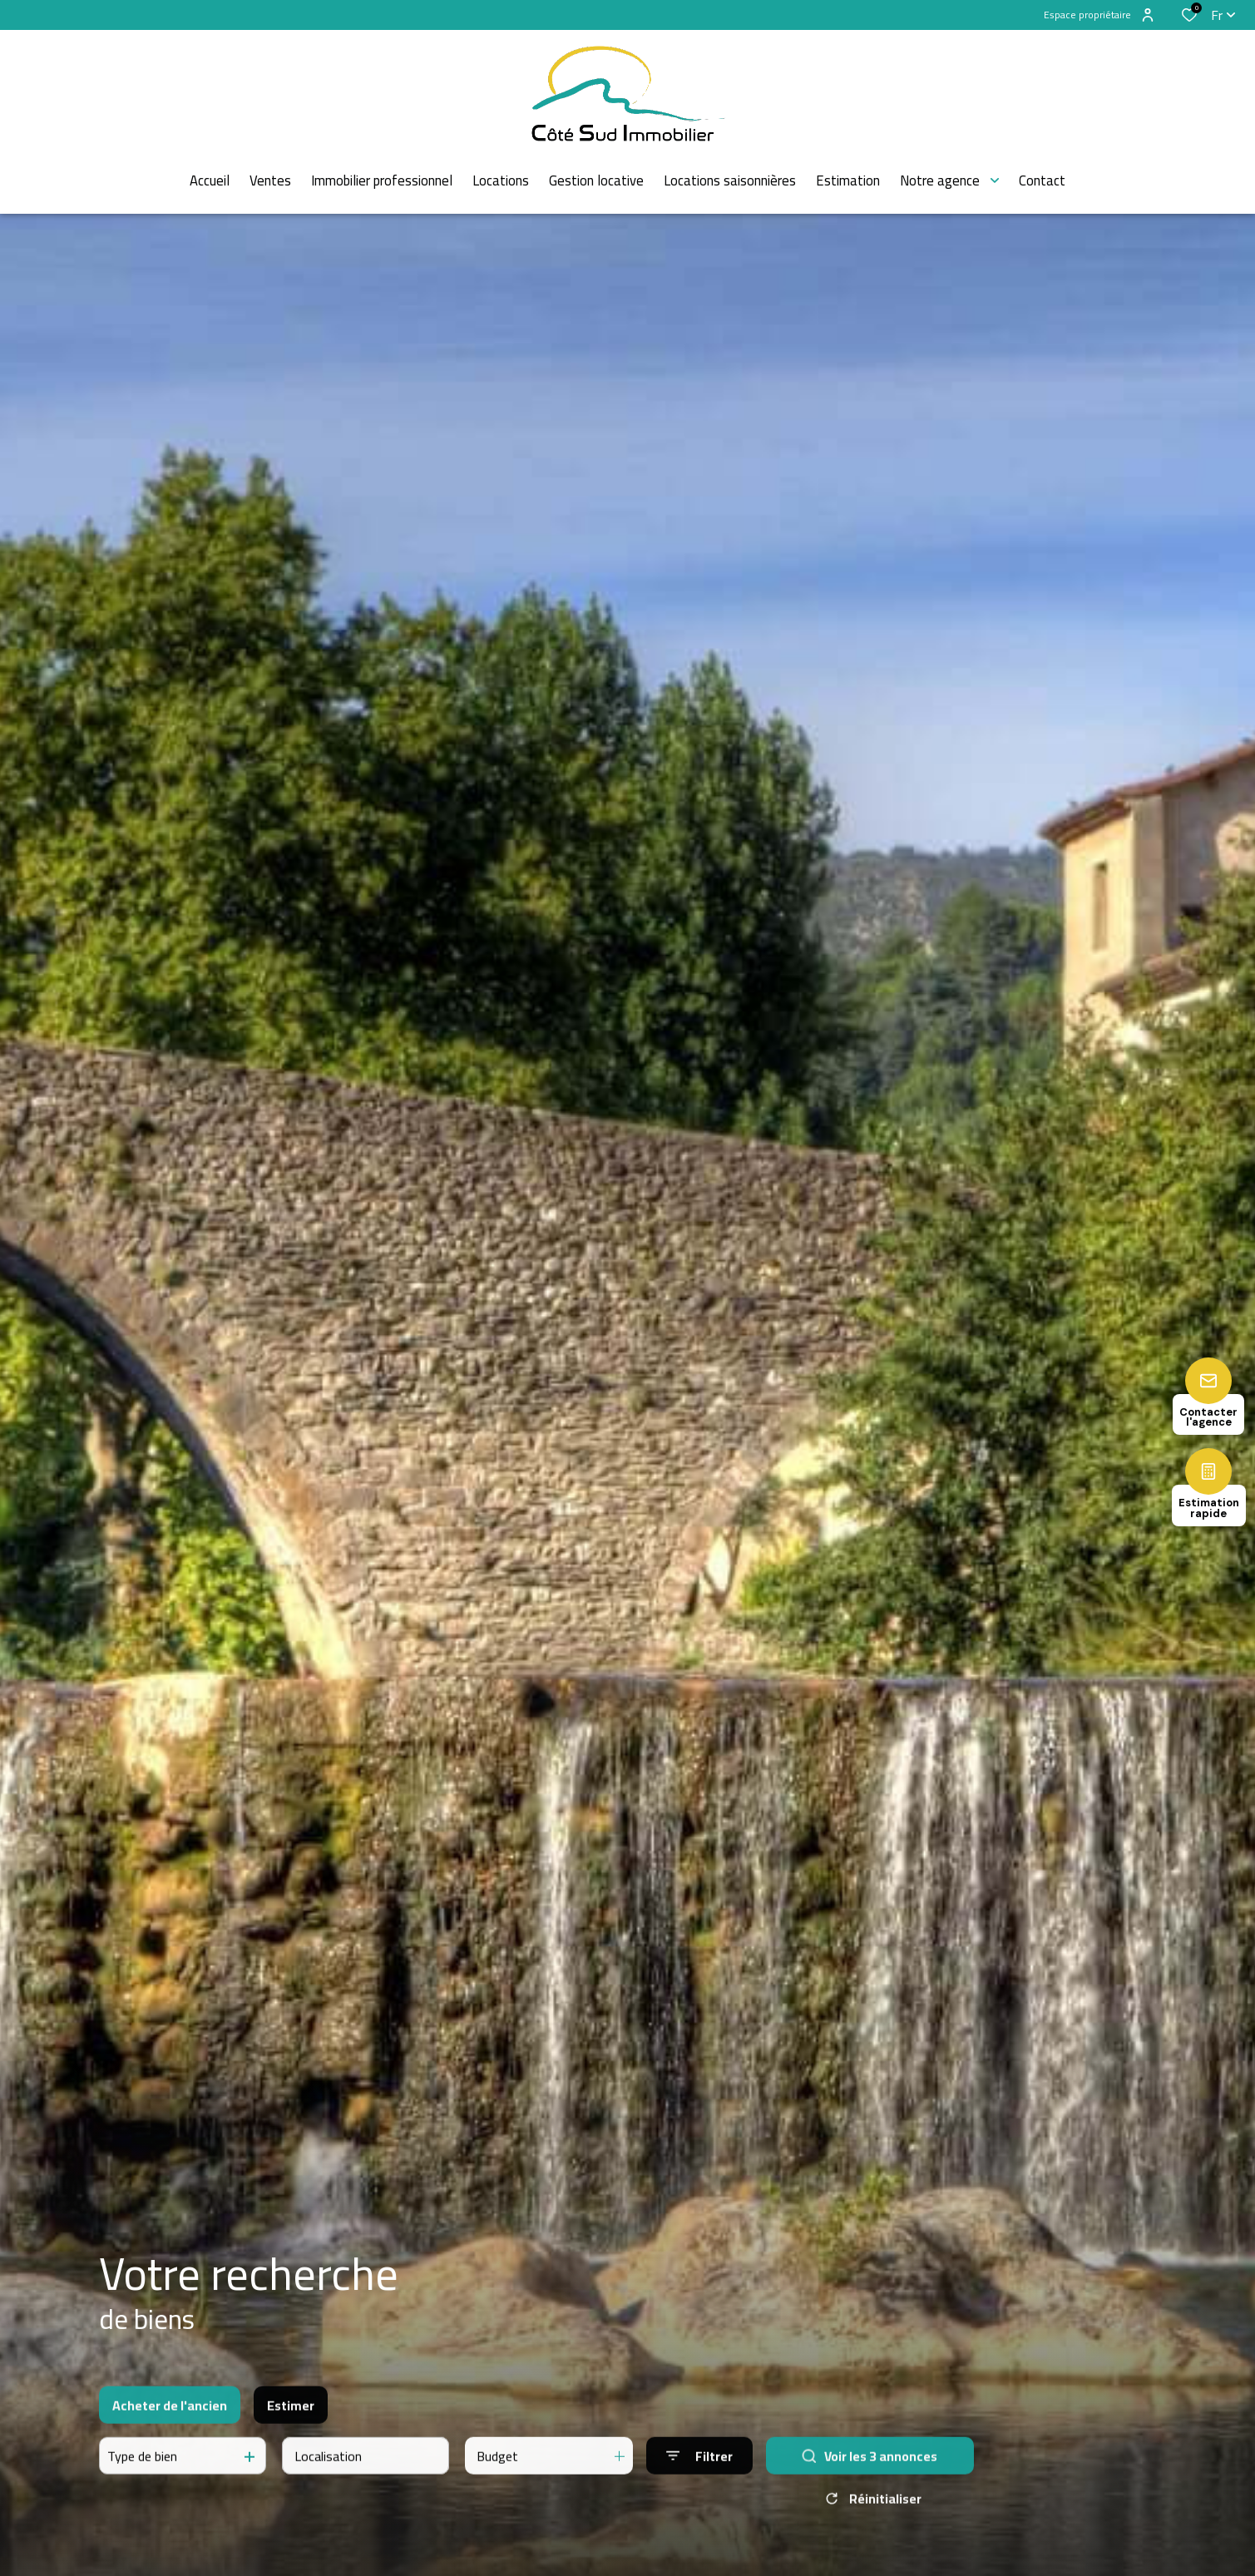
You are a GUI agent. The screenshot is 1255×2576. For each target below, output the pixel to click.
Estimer (290, 2417)
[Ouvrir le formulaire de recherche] (699, 2469)
